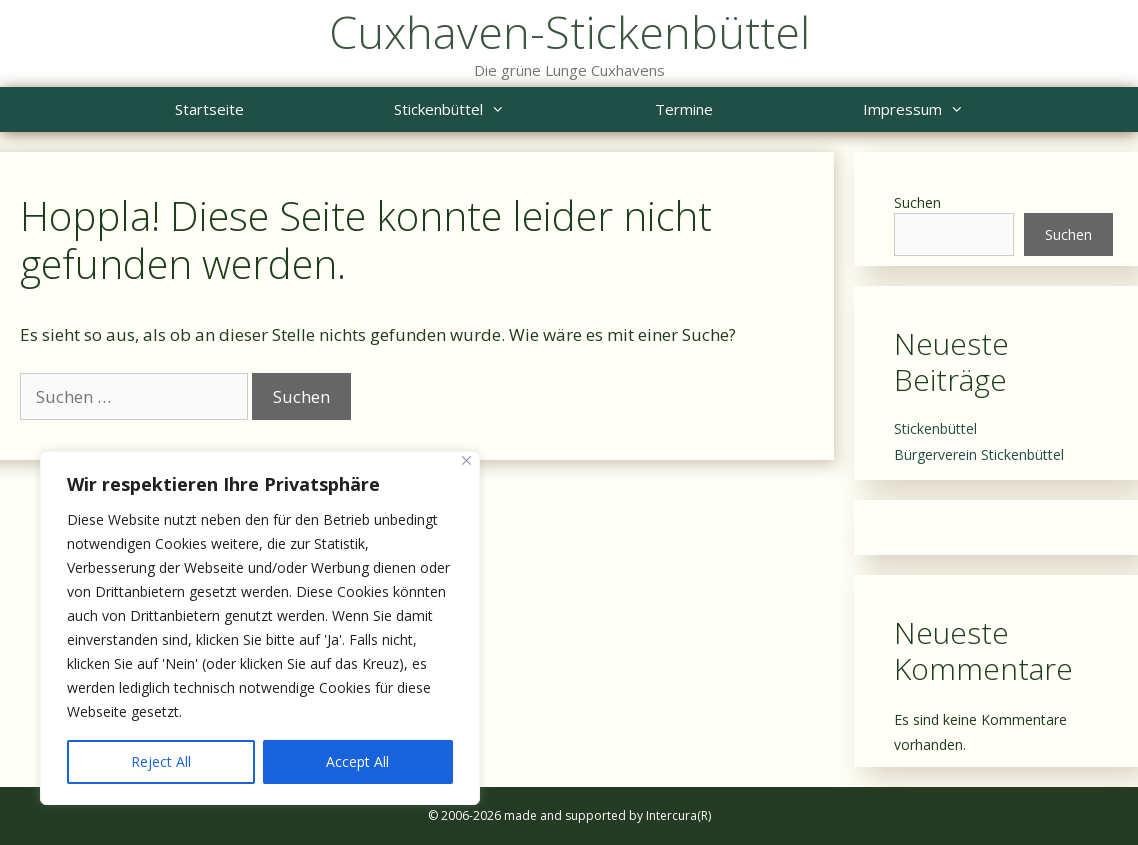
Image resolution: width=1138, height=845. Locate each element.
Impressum (951, 109)
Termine (684, 109)
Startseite (209, 109)
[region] (260, 628)
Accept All (357, 761)
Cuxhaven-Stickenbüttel (569, 31)
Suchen (917, 202)
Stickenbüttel (487, 109)
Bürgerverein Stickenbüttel (979, 454)
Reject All (161, 761)
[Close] (466, 460)
